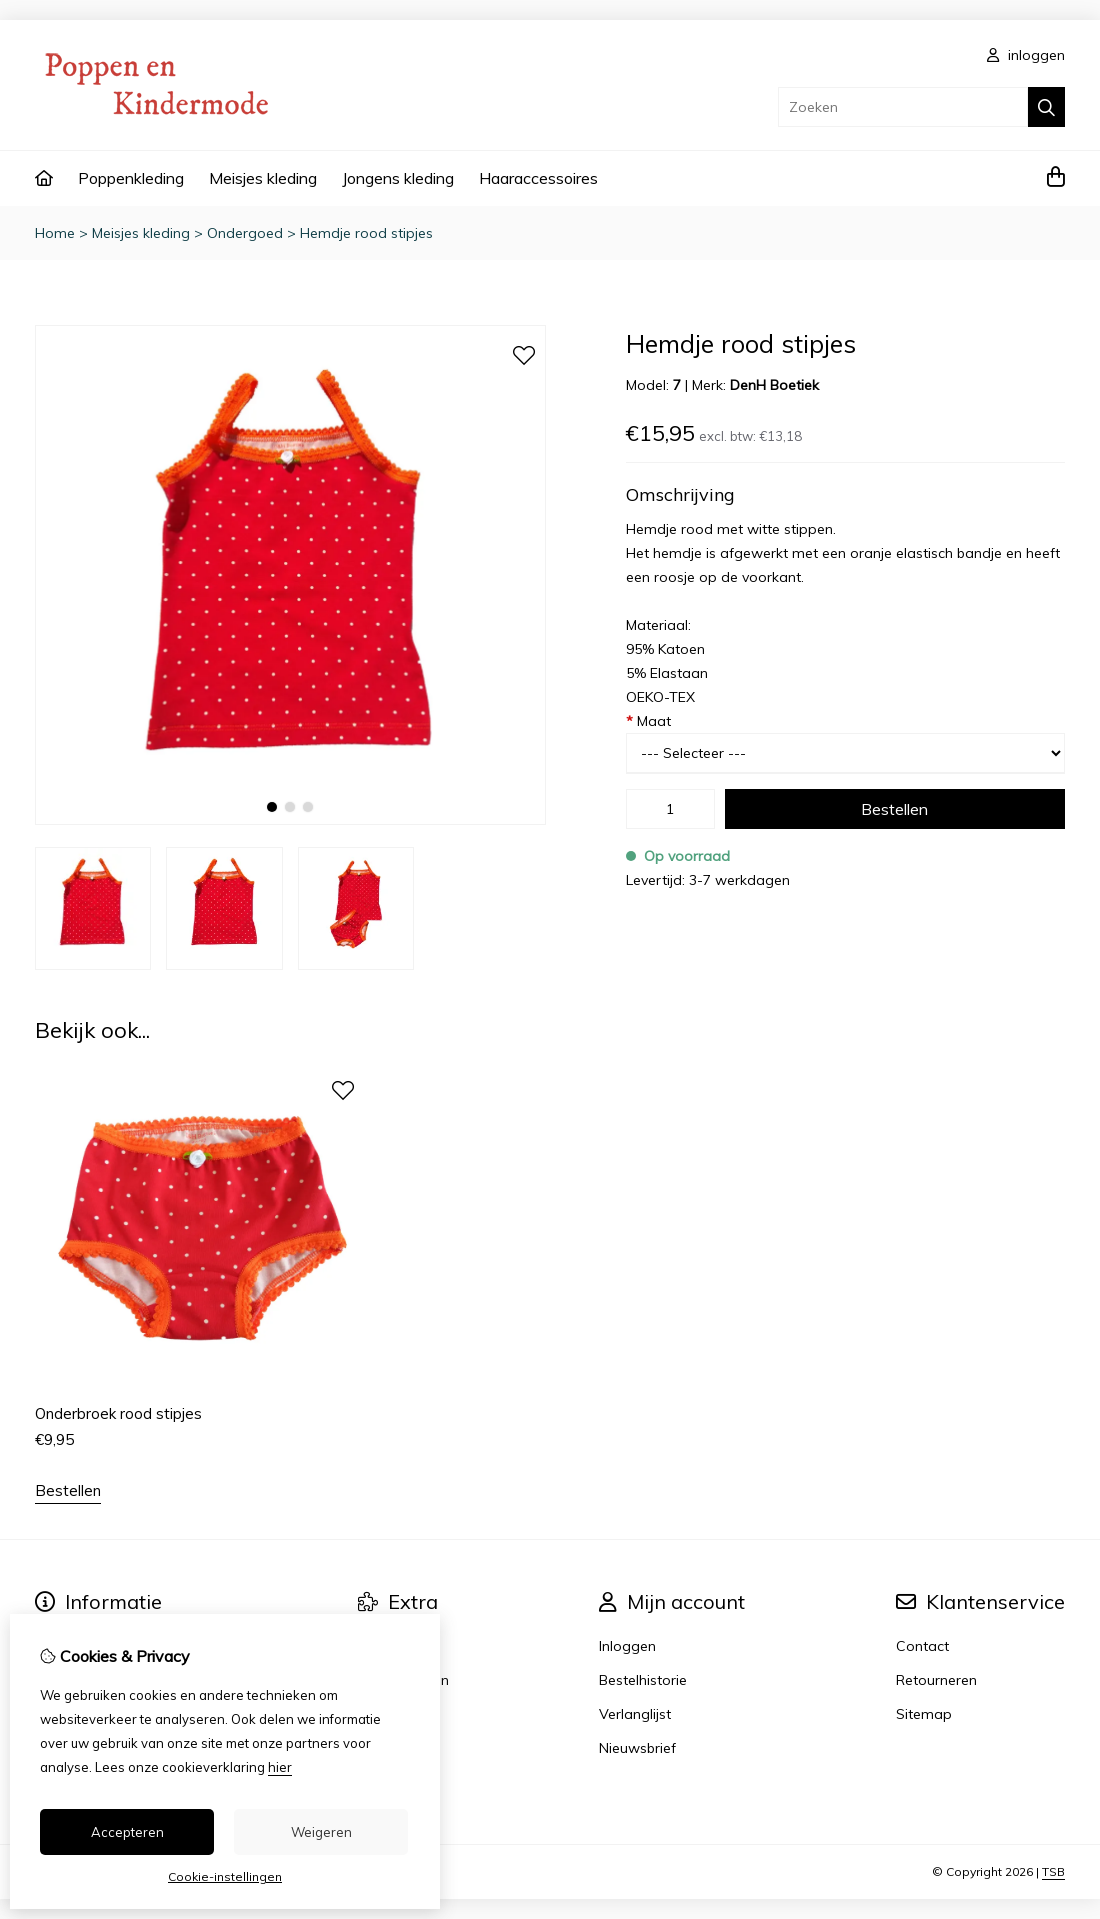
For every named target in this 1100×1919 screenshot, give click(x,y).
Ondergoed (245, 233)
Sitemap (924, 1714)
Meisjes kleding (263, 178)
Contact (922, 1646)
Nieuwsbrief (637, 1748)
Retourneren (936, 1680)
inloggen (1026, 55)
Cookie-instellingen (225, 1876)
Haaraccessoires (538, 178)
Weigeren (321, 1832)
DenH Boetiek (774, 385)
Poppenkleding (131, 178)
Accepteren (127, 1832)
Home (55, 233)
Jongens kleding (398, 178)
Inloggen (627, 1646)
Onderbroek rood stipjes (118, 1413)
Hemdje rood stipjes (366, 233)
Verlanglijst (635, 1714)
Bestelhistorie (643, 1680)
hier (280, 1767)
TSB (1053, 1871)
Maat (648, 721)
